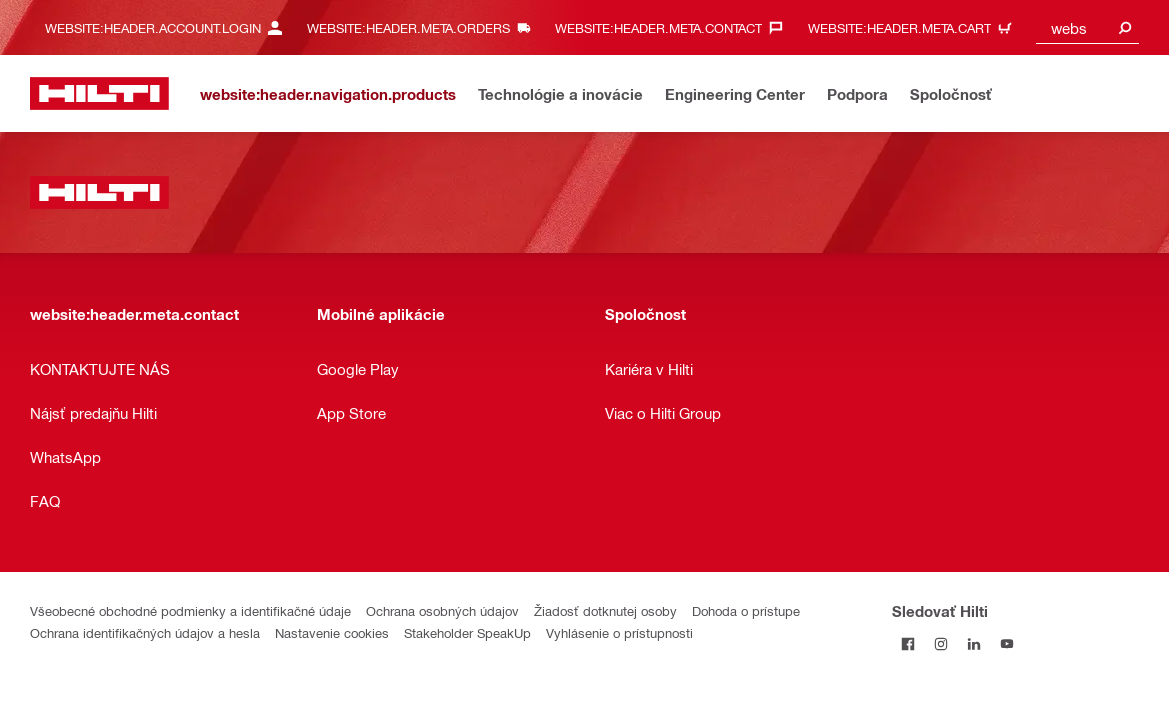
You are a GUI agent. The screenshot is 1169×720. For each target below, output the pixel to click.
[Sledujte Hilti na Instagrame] (941, 643)
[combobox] (1087, 27)
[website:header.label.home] (99, 93)
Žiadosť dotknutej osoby (605, 610)
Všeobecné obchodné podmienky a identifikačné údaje (190, 610)
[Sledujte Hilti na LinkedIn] (974, 643)
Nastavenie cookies (332, 632)
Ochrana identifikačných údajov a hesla (145, 632)
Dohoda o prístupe (746, 610)
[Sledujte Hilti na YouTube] (1007, 643)
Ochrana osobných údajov (442, 610)
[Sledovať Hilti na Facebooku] (908, 643)
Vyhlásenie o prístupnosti (619, 632)
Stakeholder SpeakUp (467, 632)
